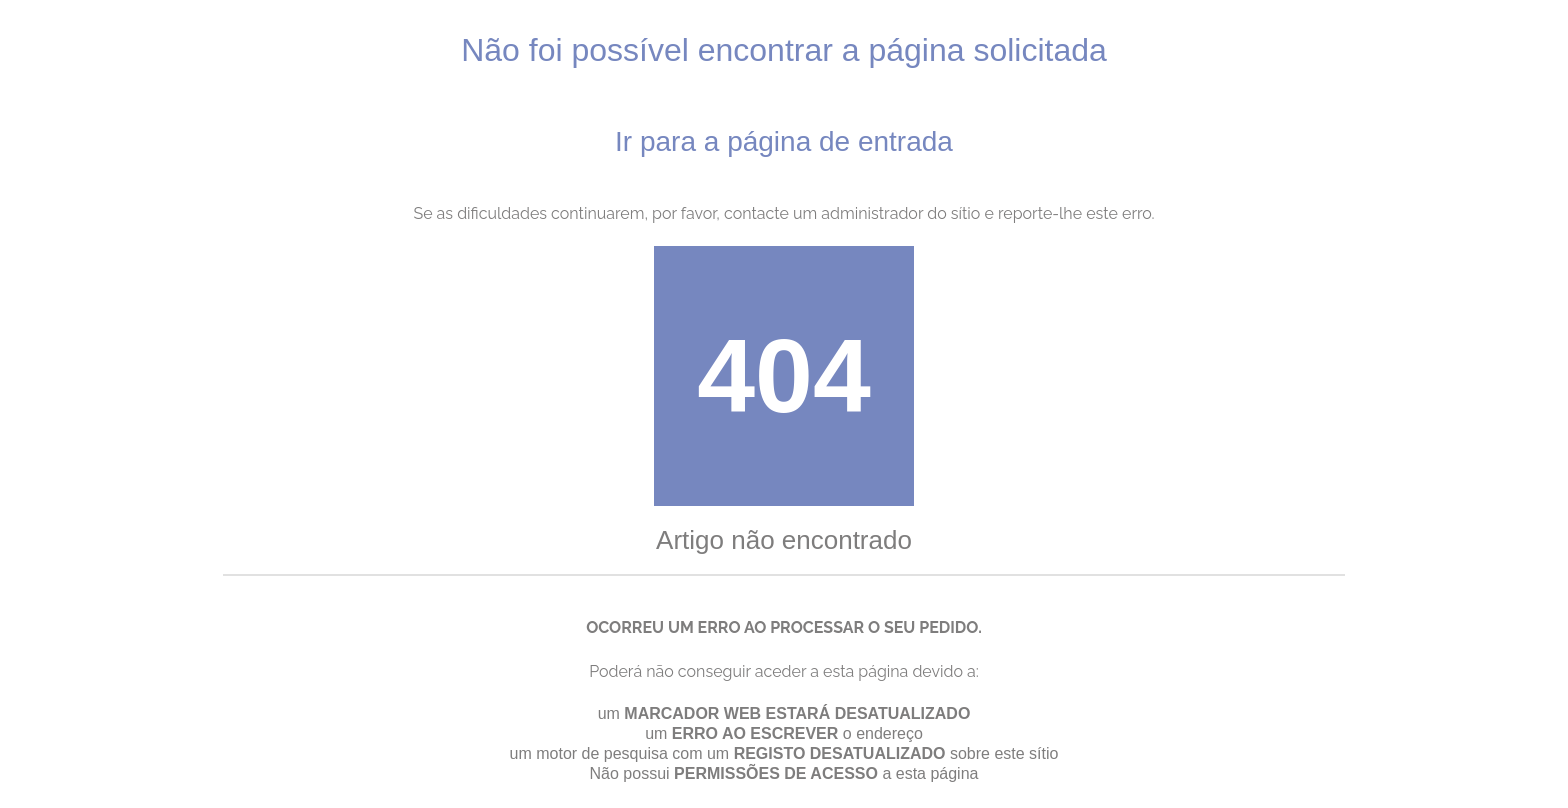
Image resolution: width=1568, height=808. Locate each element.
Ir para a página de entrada (784, 141)
